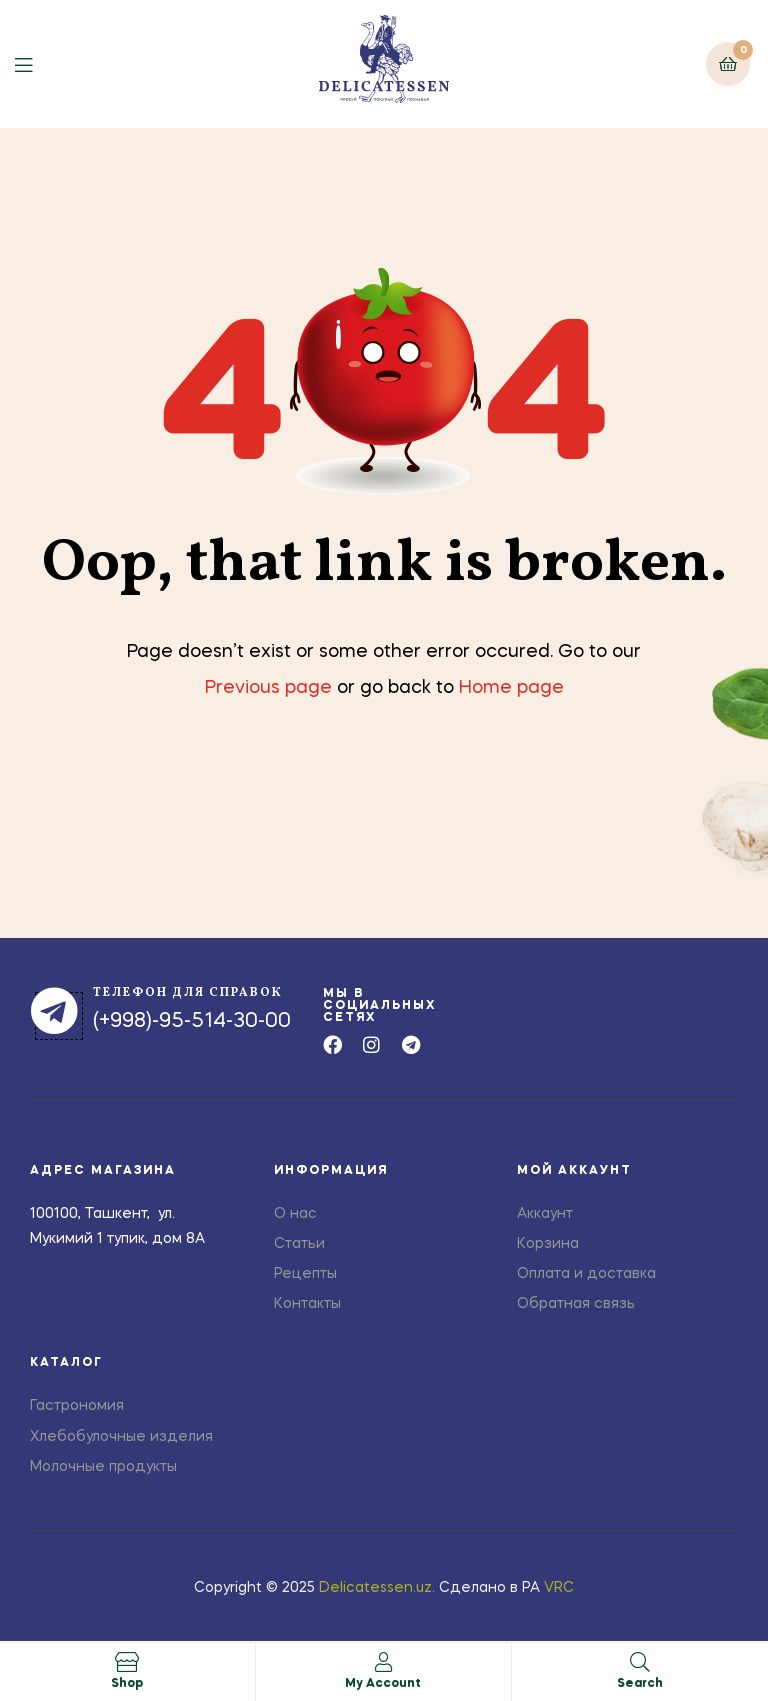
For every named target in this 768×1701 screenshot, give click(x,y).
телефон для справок (188, 993)
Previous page (268, 688)
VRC (559, 1588)
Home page (511, 688)
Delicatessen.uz (375, 1588)
